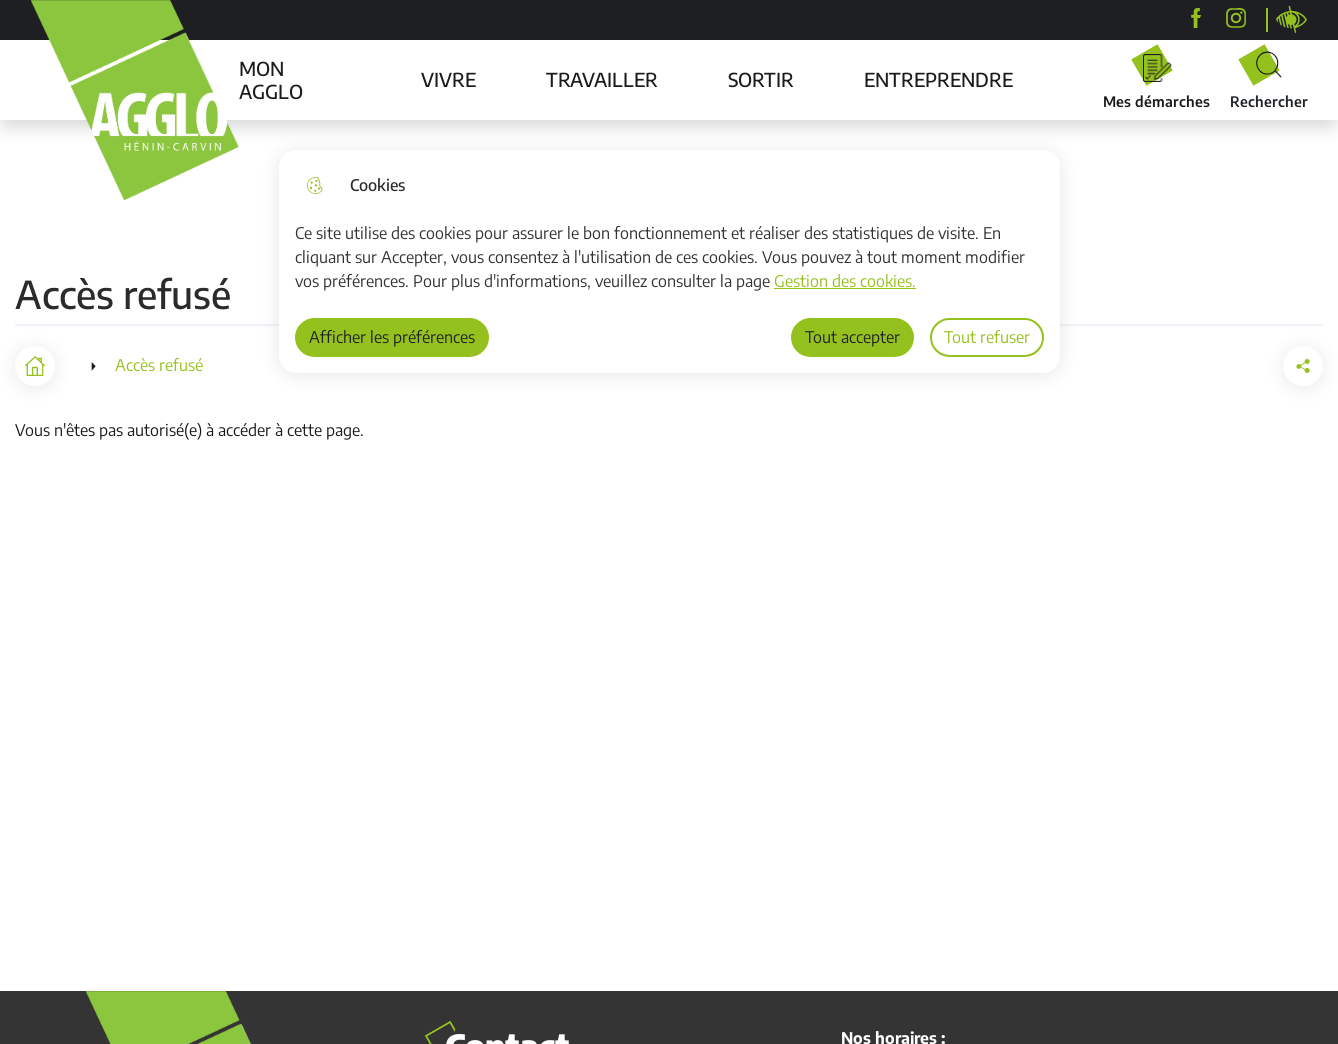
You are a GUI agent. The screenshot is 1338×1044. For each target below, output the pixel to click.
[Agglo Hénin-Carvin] (1196, 18)
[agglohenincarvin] (1236, 18)
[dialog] (669, 261)
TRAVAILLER (602, 79)
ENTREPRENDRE (938, 79)
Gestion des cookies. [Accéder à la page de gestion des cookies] (845, 281)
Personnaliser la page (1292, 20)
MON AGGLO (271, 79)
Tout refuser (987, 337)
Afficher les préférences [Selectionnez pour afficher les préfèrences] (392, 337)
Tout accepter (852, 337)
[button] (1303, 366)
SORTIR (761, 79)
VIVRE (448, 79)
